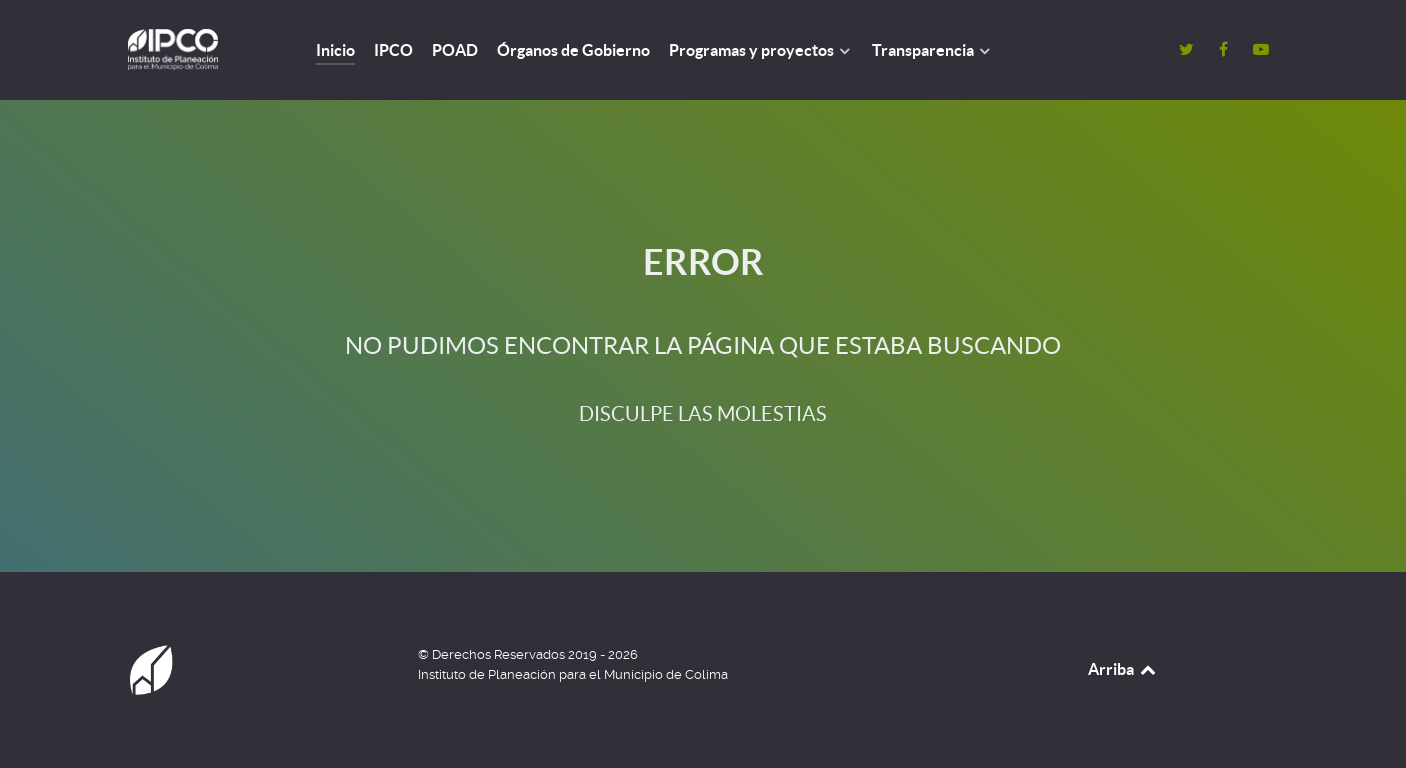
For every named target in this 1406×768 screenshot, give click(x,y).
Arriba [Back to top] (1123, 669)
